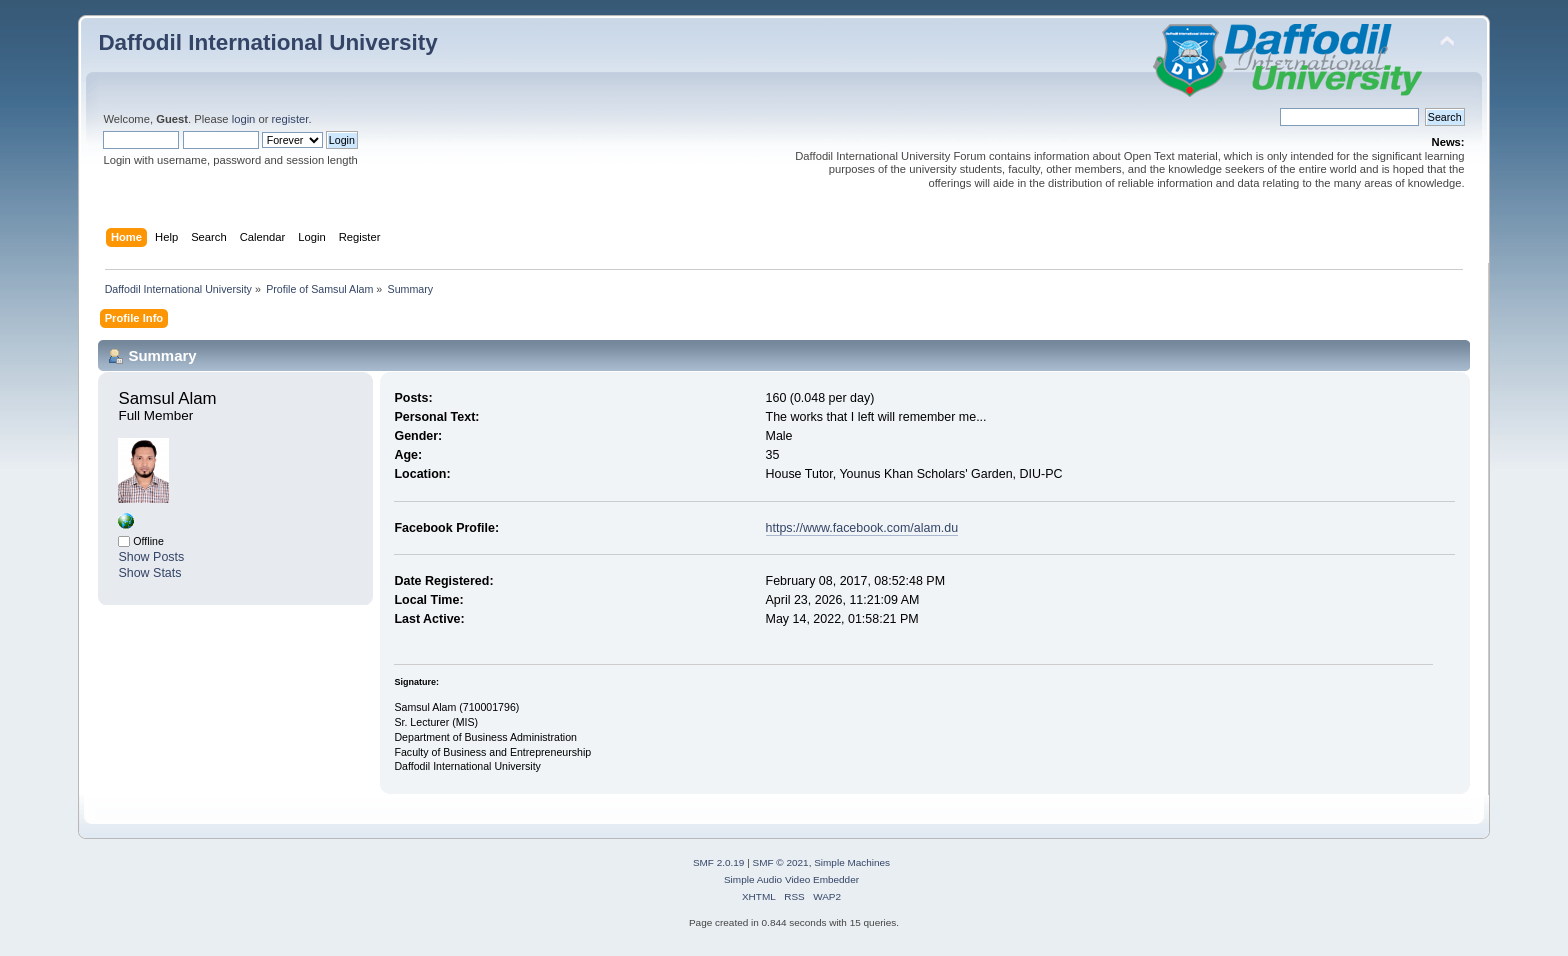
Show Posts (151, 557)
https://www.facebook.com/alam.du (862, 528)
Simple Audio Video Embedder (791, 879)
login (244, 119)
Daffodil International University (267, 42)
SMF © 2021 (781, 862)
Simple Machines (852, 862)
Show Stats (149, 573)
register (290, 119)
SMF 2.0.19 (719, 862)
